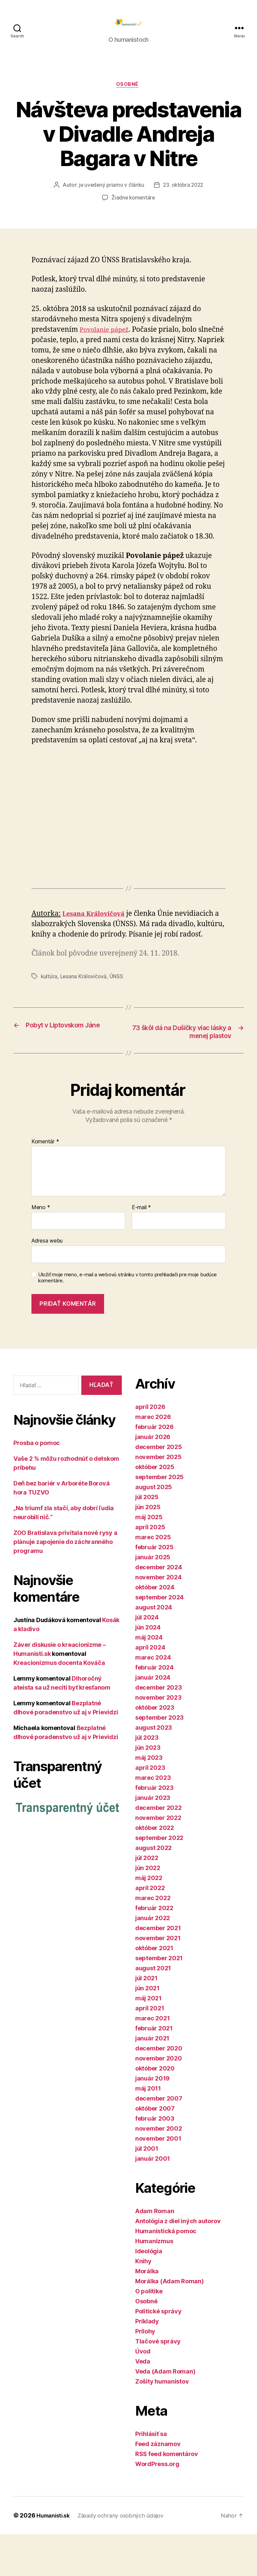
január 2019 (152, 2120)
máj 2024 (149, 1679)
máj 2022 (148, 1919)
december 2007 (158, 2140)
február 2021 (154, 2069)
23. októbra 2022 (184, 196)
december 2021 (158, 1969)
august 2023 (153, 1769)
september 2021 (159, 1999)
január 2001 (152, 2200)
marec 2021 (152, 2059)
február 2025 (154, 1588)
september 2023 (159, 1759)
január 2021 (152, 2080)
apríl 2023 (150, 1809)
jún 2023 (148, 1789)
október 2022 (154, 1869)
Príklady (147, 2363)
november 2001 (158, 2180)
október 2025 (154, 1508)
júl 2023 (147, 1779)
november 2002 (158, 2170)
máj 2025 (149, 1558)
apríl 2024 (150, 1689)
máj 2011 (148, 2130)
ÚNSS (117, 1008)
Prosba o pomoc (36, 1484)
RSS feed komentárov (166, 2495)
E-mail (141, 1250)
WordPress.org (157, 2505)
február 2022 (154, 1949)
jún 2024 (148, 1669)
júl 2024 (147, 1659)
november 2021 (158, 1979)
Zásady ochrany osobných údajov (127, 2557)
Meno (40, 1250)
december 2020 (158, 2090)
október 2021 (154, 1989)
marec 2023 (153, 1819)
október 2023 (154, 1749)
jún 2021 (147, 2029)
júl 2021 (146, 2019)
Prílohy (145, 2373)
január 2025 (152, 1598)
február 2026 (154, 1468)
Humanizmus (154, 2282)
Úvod (143, 2393)
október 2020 (155, 2110)
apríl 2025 (150, 1568)
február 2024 (154, 1709)
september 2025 (159, 1518)
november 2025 (158, 1498)
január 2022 (152, 1959)
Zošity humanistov (162, 2423)
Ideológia (148, 2292)
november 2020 (158, 2100)
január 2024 (152, 1719)
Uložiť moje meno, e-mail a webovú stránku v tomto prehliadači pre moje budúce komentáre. (127, 1319)
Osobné (128, 96)
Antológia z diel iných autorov (178, 2262)
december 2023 (158, 1729)
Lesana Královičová (84, 1008)
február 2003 (154, 2160)
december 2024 (158, 1608)
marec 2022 (152, 1939)
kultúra (49, 1008)
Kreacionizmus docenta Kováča (59, 1704)
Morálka (147, 2312)
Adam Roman (154, 2252)
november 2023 (158, 1739)
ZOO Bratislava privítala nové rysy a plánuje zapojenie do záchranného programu (65, 1583)
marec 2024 (153, 1699)
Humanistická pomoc (165, 2272)
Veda (142, 2403)
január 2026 (152, 1478)
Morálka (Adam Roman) (169, 2322)
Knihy (143, 2302)
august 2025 (153, 1528)
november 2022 (158, 1859)
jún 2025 (148, 1548)
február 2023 (154, 1829)
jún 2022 (147, 1909)
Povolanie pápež (107, 340)
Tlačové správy (158, 2383)
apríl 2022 (150, 1929)
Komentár (45, 1183)
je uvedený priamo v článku (110, 196)
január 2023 (152, 1839)
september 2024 (159, 1638)
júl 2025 (147, 1538)
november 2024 (158, 1618)
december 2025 (158, 1488)
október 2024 (154, 1628)
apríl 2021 (149, 2049)
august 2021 (153, 2009)
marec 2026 (153, 1458)
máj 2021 (148, 2039)
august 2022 (153, 1889)
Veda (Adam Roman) (165, 2413)
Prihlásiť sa (151, 2475)
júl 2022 (146, 1899)
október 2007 (155, 2150)
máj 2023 (149, 1799)
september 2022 (159, 1879)
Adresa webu (47, 1282)
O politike (148, 2332)
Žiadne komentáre (133, 208)
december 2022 (158, 1849)
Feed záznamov (158, 2485)
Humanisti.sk (55, 2557)
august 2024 (153, 1649)
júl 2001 (146, 2190)
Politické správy (158, 2352)
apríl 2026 (150, 1448)
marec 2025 (153, 1578)
